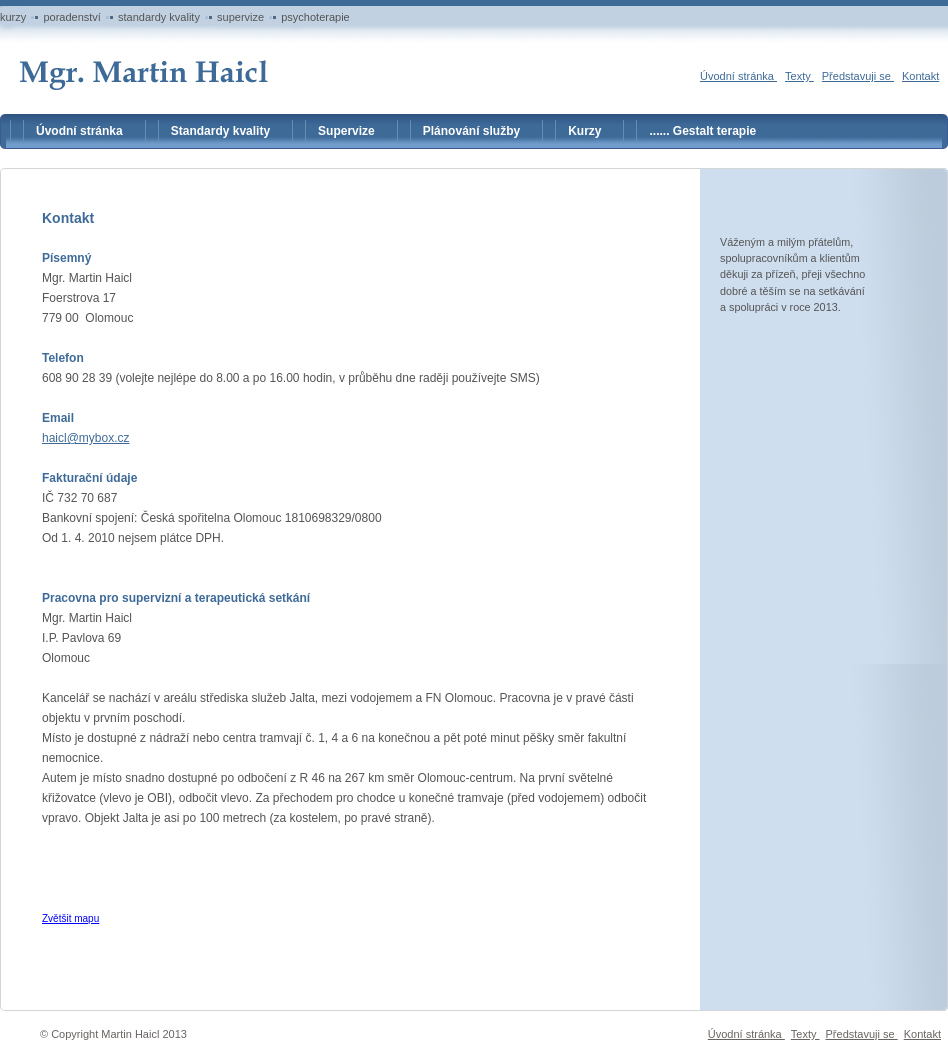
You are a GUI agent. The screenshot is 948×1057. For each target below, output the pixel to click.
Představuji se (858, 76)
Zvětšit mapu (70, 918)
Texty (799, 76)
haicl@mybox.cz (86, 438)
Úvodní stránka (738, 76)
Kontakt (920, 76)
